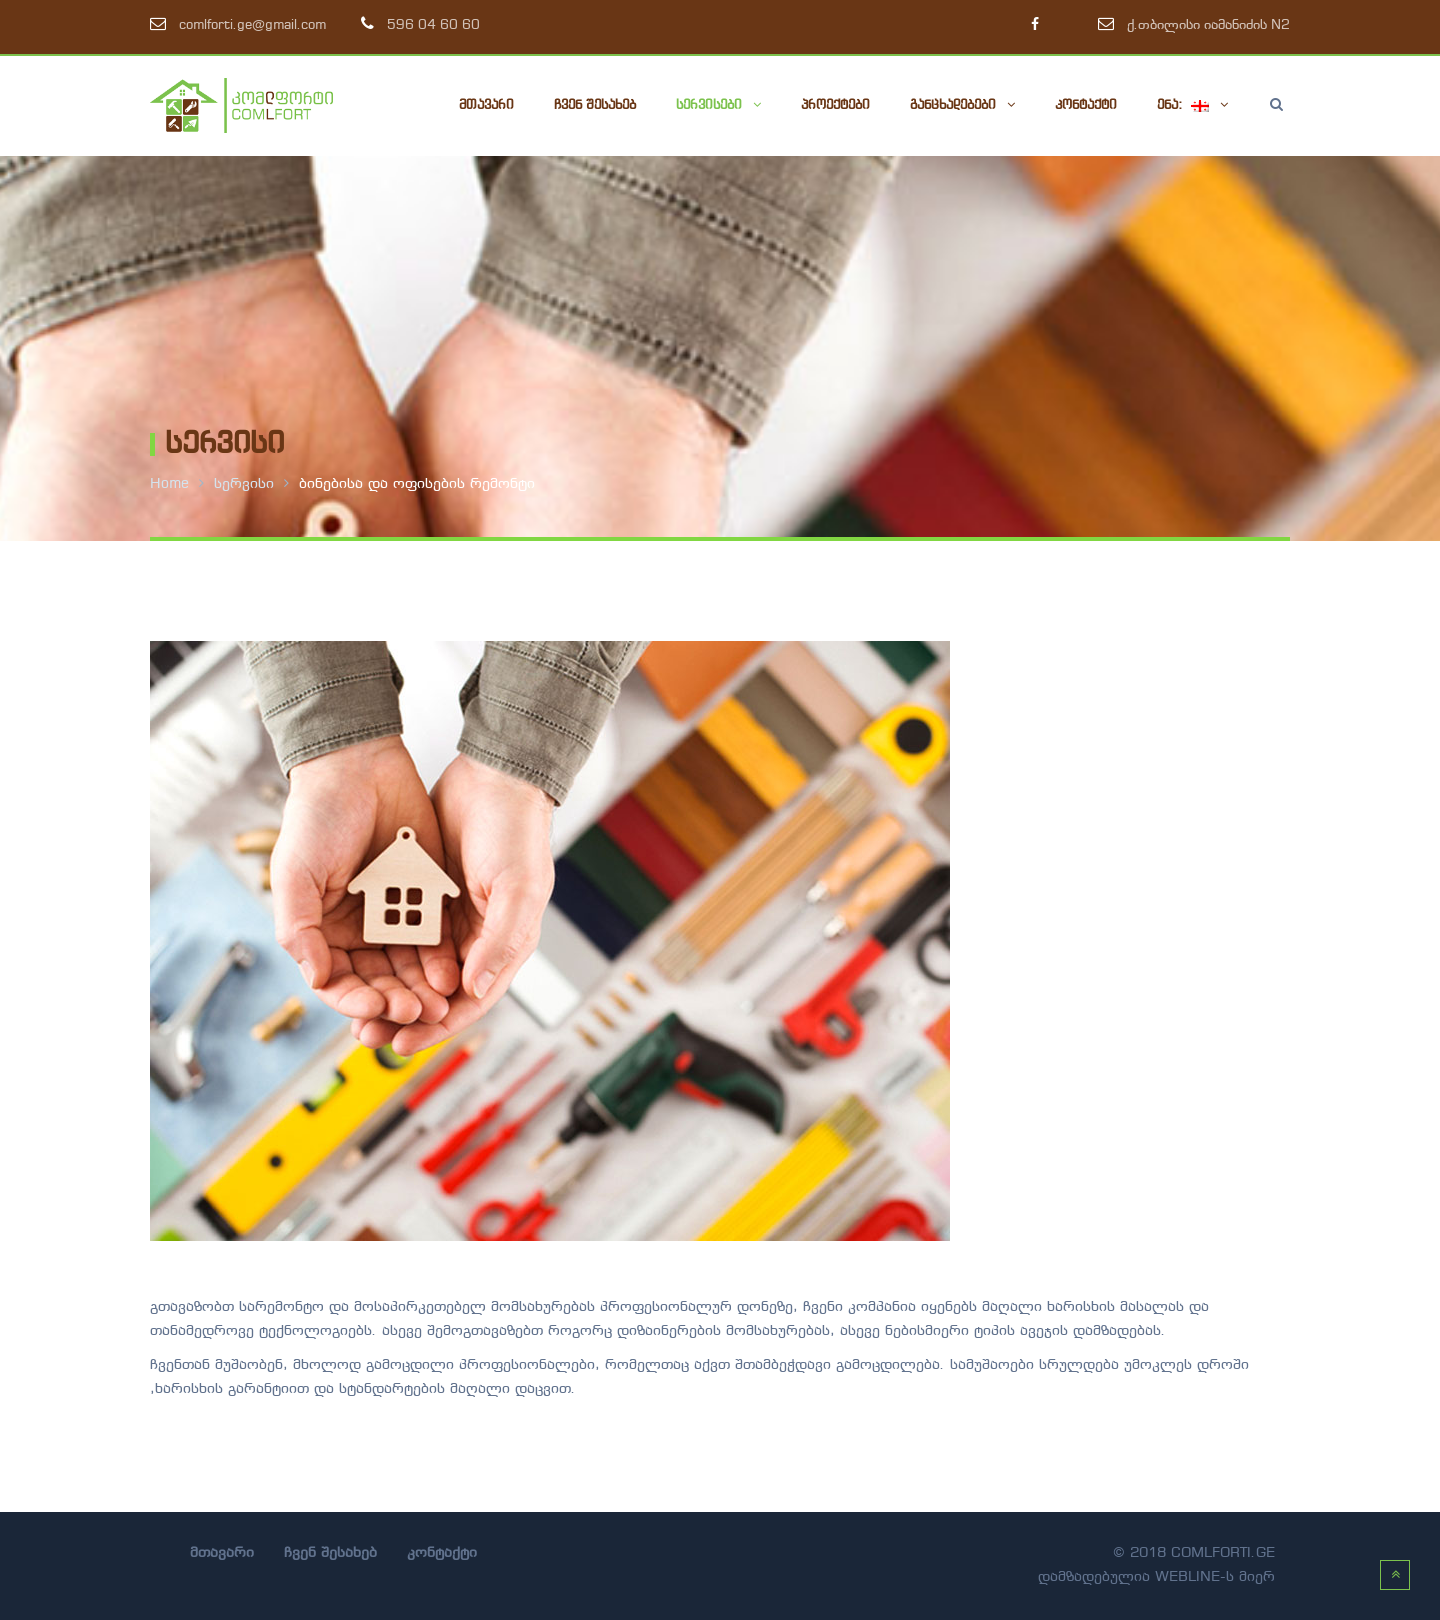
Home (169, 484)
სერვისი (244, 484)
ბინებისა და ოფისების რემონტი (417, 484)
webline (1187, 1577)
